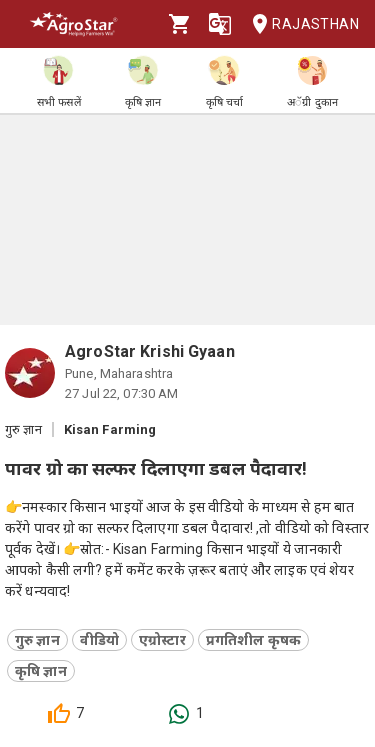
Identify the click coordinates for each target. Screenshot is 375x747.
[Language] (220, 24)
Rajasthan (299, 24)
